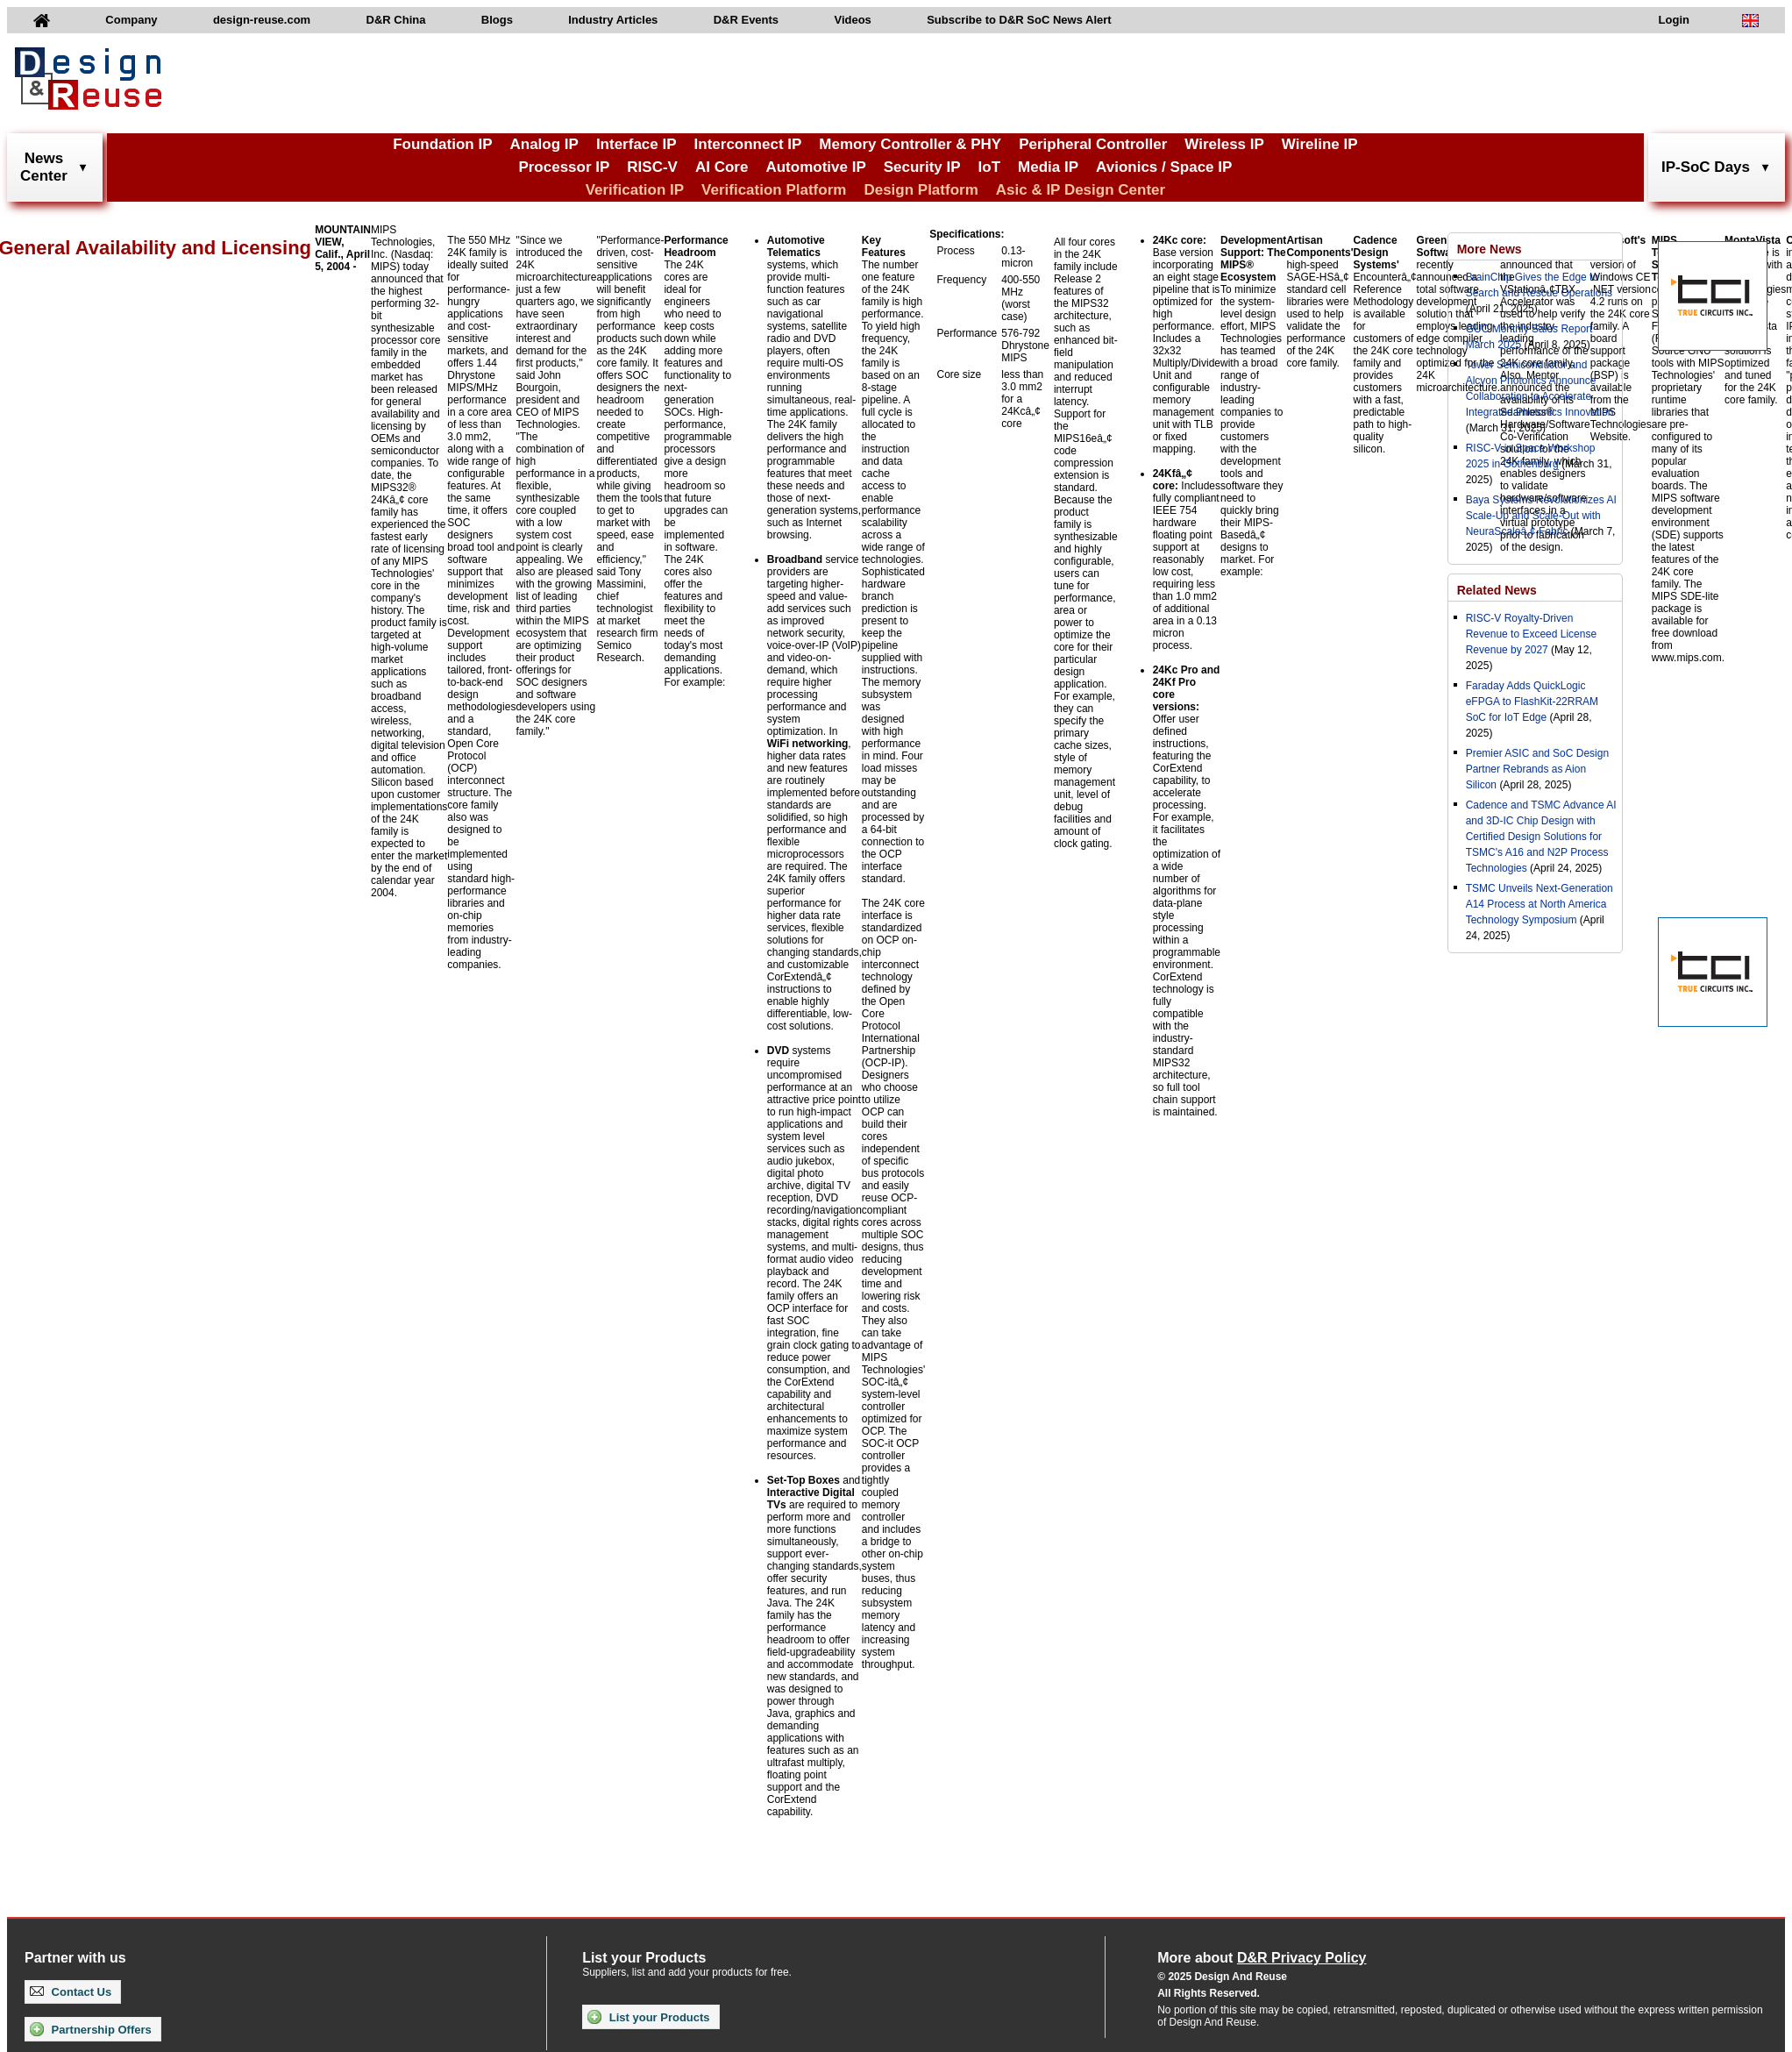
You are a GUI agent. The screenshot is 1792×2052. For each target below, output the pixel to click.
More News (1489, 249)
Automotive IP (815, 167)
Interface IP (636, 144)
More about (1261, 1957)
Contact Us (70, 1992)
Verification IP (635, 190)
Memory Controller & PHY (910, 144)
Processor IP (563, 167)
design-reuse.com (261, 19)
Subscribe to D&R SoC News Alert (1019, 19)
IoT (989, 167)
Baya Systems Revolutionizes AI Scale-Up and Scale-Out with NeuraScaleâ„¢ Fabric (1541, 516)
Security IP (922, 167)
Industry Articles (613, 19)
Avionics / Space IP (1164, 167)
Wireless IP (1224, 144)
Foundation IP (442, 144)
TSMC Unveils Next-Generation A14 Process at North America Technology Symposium (1539, 904)
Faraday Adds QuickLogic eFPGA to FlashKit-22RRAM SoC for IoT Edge (1532, 701)
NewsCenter (44, 167)
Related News (1497, 590)
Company (131, 19)
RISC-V (652, 167)
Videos (852, 19)
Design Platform (921, 190)
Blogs (497, 19)
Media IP (1048, 167)
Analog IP (543, 144)
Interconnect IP (748, 144)
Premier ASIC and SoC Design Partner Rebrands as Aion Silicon (1537, 769)
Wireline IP (1320, 144)
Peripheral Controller (1093, 144)
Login (1674, 19)
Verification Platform (773, 190)
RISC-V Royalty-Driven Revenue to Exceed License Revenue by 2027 (1531, 634)
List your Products (648, 2017)
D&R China (396, 19)
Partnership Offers (91, 2029)
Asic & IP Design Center (1080, 190)
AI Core (721, 167)
